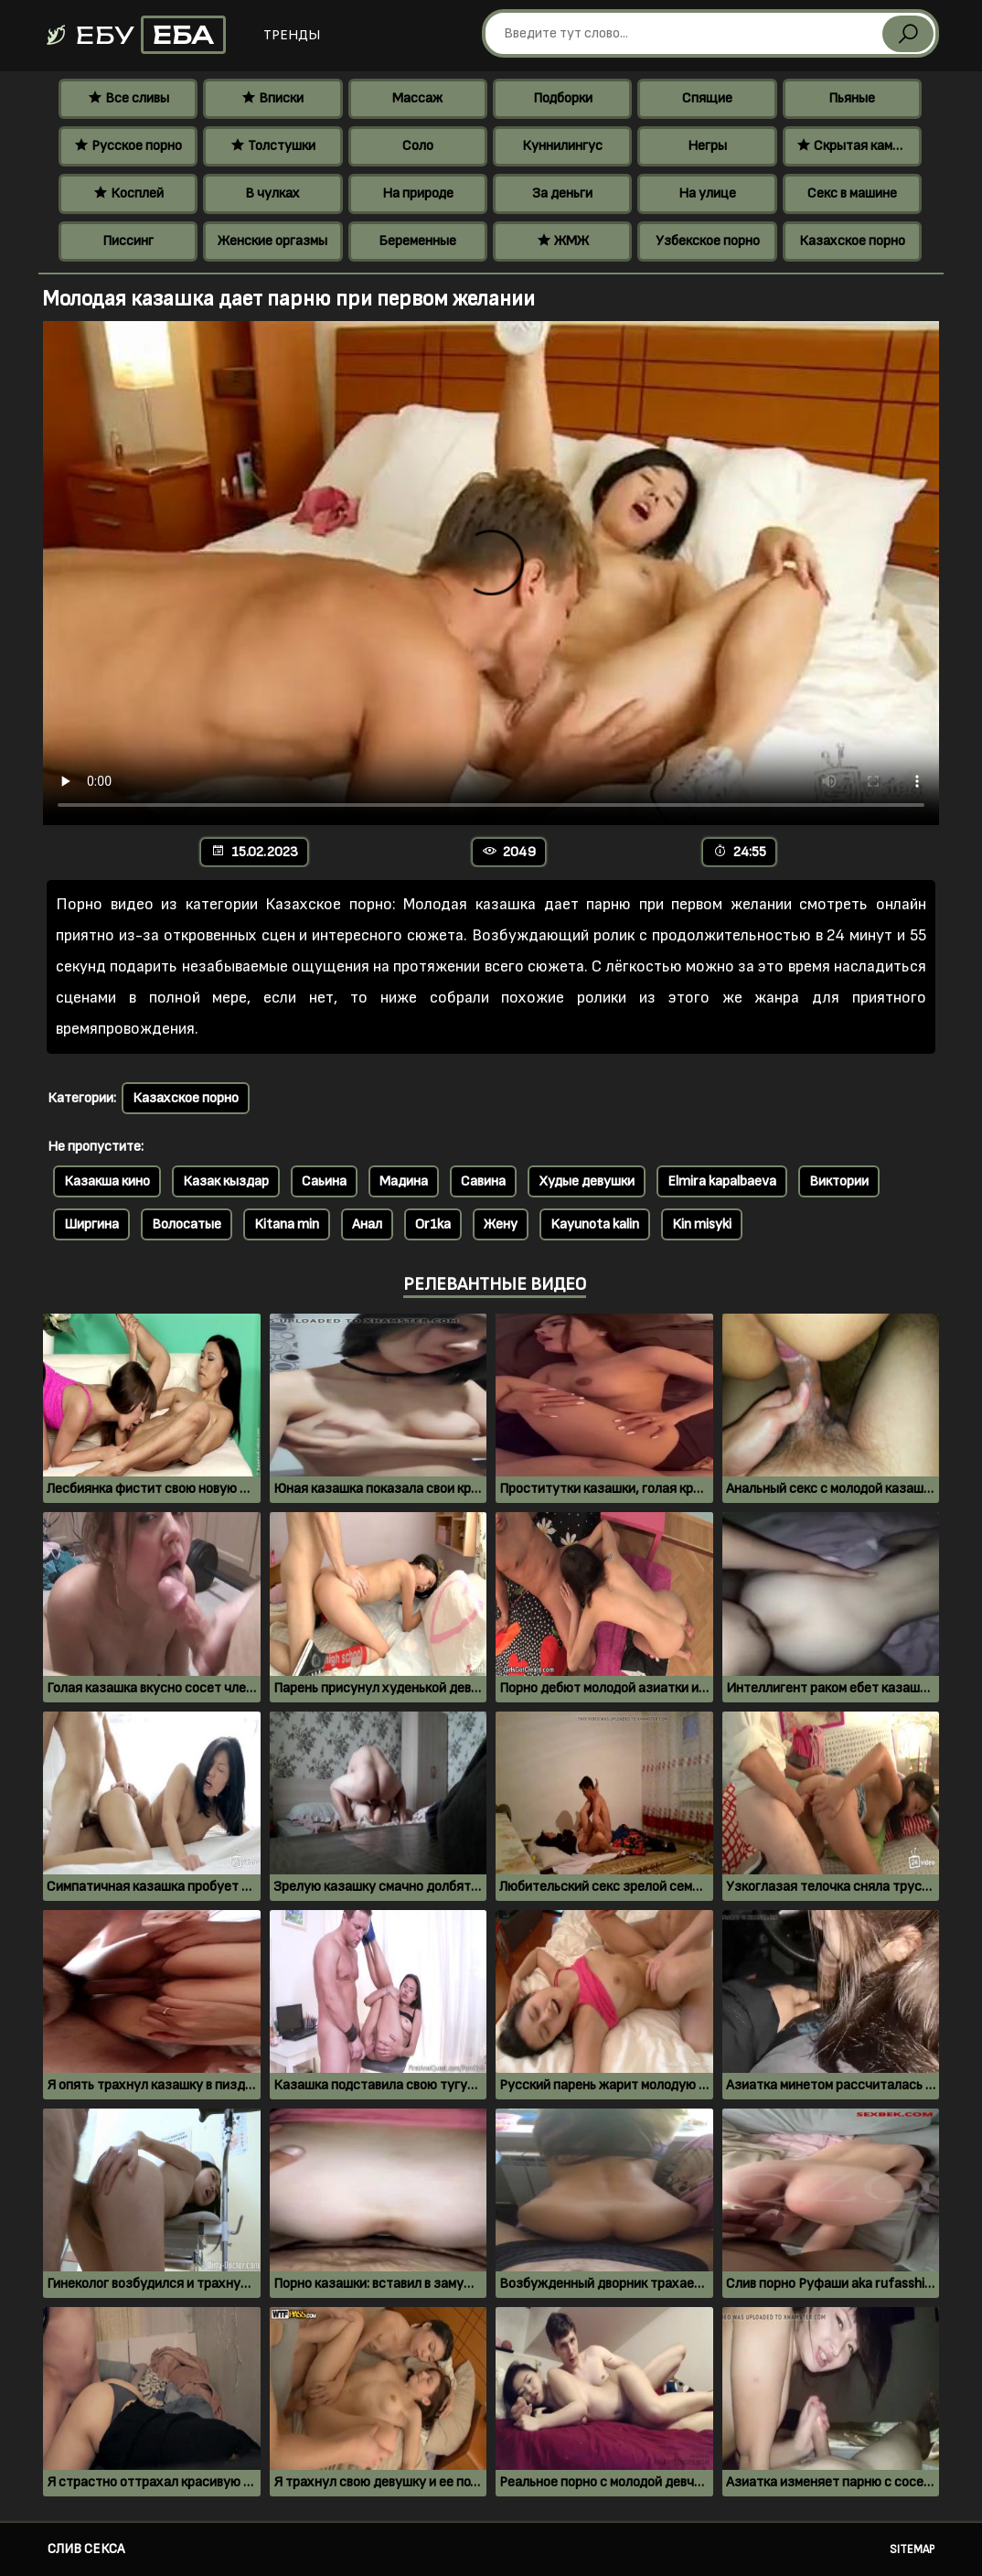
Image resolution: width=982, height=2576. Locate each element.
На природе (418, 193)
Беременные (417, 241)
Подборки (562, 98)
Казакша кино (107, 1181)
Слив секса (86, 2549)
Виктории (839, 1181)
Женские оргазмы (272, 241)
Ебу (135, 35)
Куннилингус (562, 146)
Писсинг (128, 241)
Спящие (707, 98)
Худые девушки (587, 1181)
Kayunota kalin (594, 1224)
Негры (707, 146)
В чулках (272, 193)
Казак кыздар (226, 1181)
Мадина (403, 1181)
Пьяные (851, 98)
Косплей (128, 193)
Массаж (417, 98)
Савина (483, 1181)
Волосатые (186, 1224)
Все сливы (128, 98)
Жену (501, 1224)
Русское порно (128, 146)
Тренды (291, 35)
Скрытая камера (855, 146)
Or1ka (433, 1224)
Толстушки (272, 146)
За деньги (562, 193)
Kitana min (286, 1224)
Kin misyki (701, 1224)
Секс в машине (852, 193)
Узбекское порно (708, 241)
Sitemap (912, 2549)
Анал (367, 1224)
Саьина (324, 1181)
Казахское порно (852, 241)
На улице (707, 193)
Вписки (272, 98)
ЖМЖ (563, 241)
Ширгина (91, 1224)
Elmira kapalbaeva (721, 1181)
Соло (417, 146)
